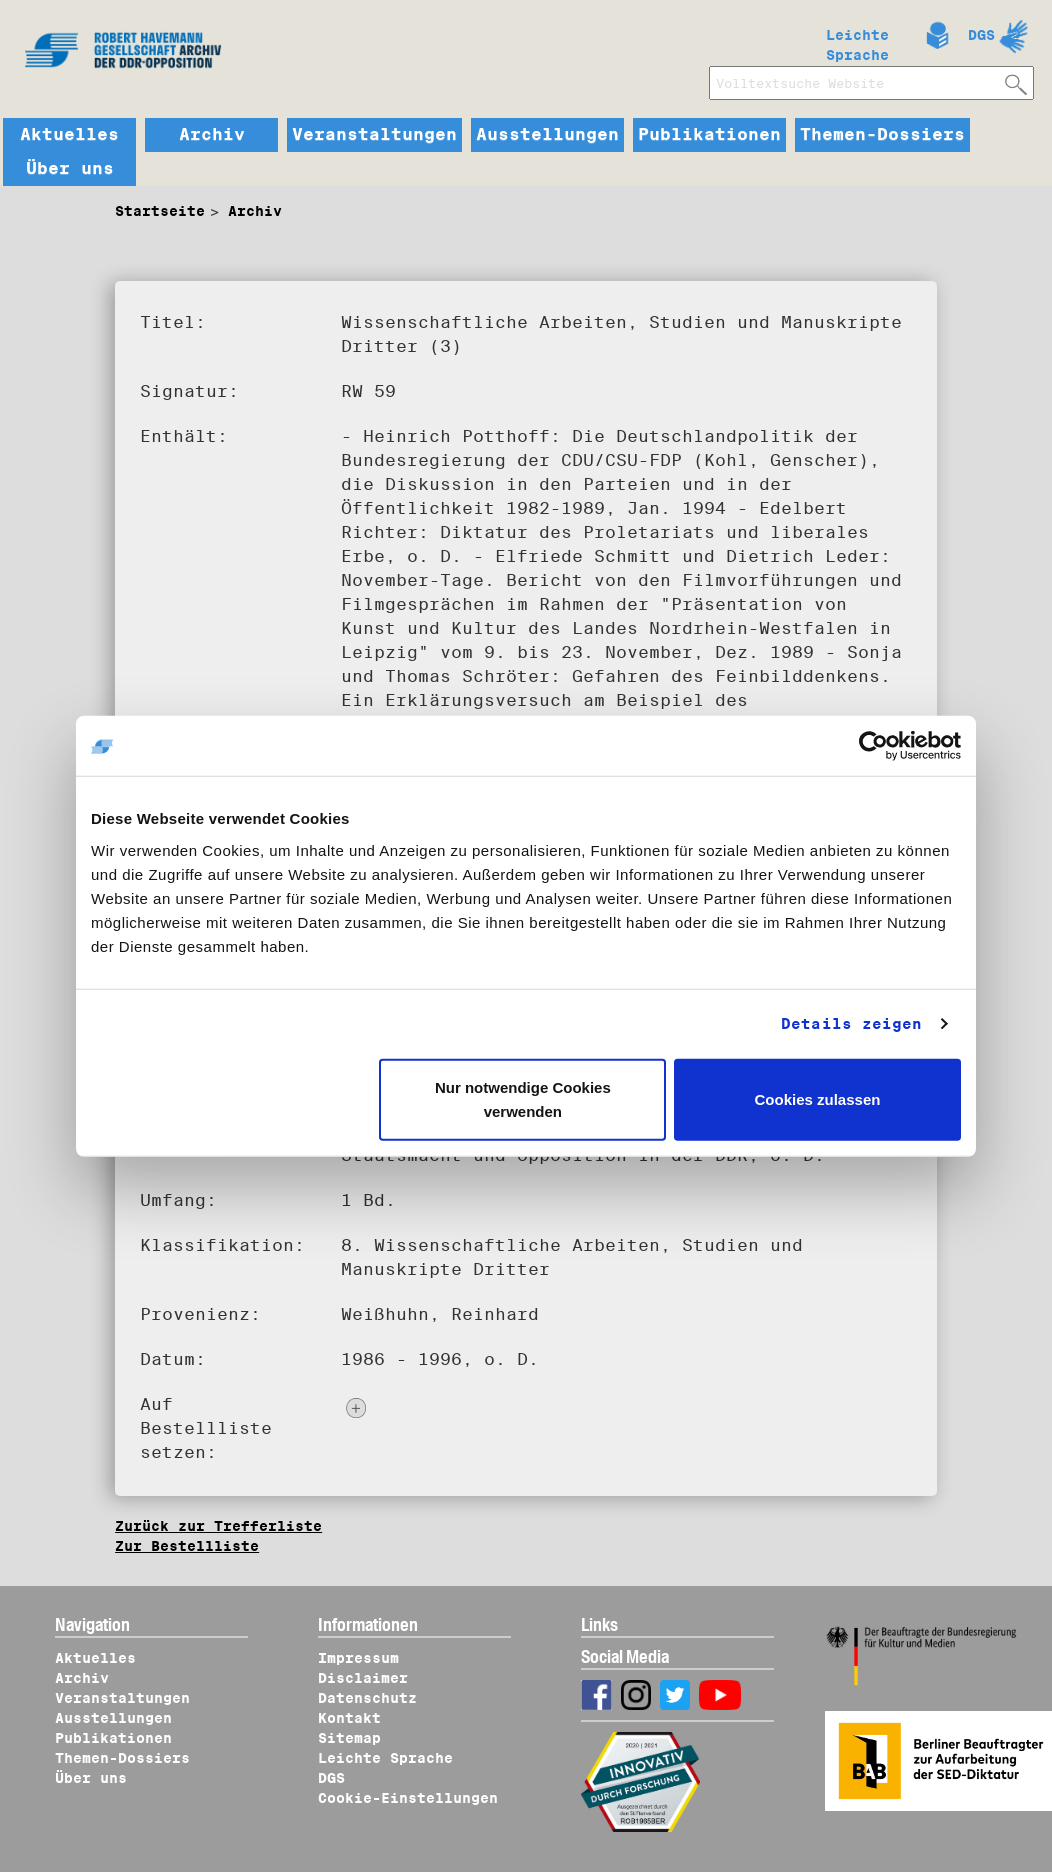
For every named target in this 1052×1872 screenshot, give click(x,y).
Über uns (70, 169)
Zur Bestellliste (187, 1546)
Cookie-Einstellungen (408, 1798)
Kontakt (349, 1718)
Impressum (358, 1658)
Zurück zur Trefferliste (218, 1526)
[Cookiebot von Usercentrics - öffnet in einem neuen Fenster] (873, 746)
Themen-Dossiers (882, 135)
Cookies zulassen (818, 1098)
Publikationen (709, 135)
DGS (981, 35)
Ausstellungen (547, 135)
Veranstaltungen (374, 135)
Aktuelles (69, 135)
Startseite (160, 211)
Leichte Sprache (857, 41)
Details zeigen (851, 1024)
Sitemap (349, 1738)
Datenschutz (367, 1698)
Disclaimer (363, 1678)
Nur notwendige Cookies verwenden (523, 1098)
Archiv (212, 135)
